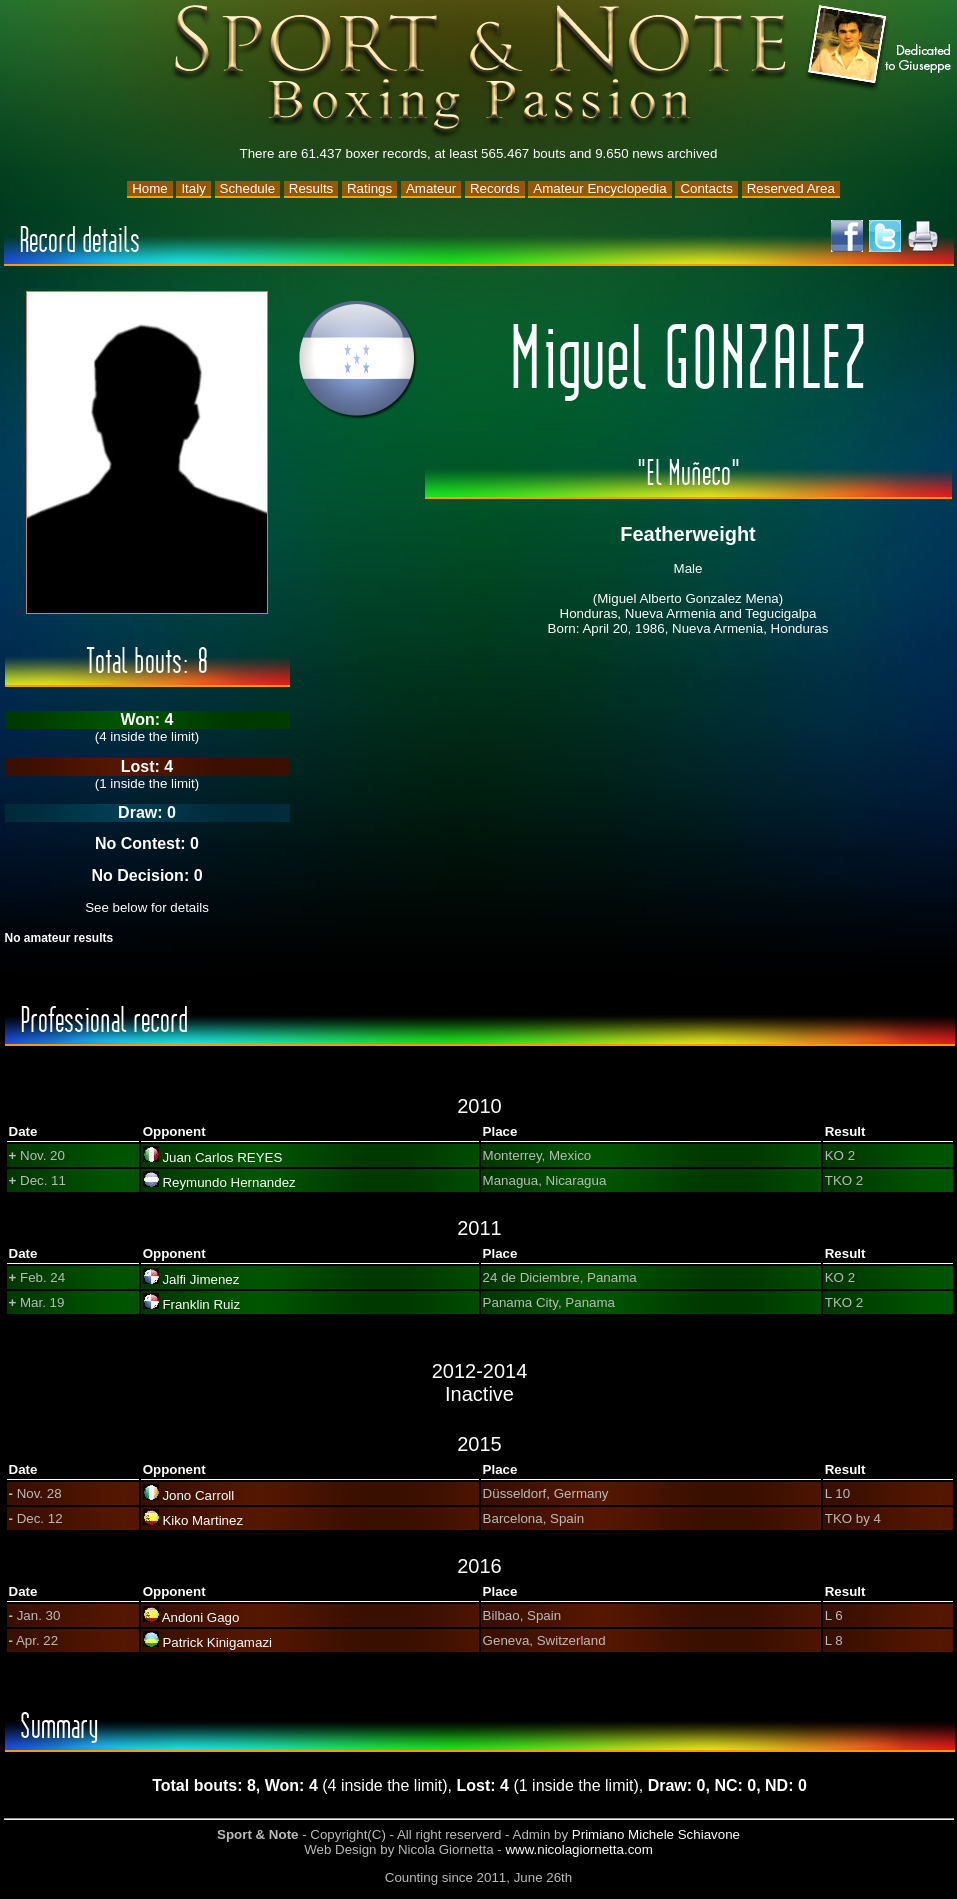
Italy (193, 188)
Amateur (431, 188)
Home (150, 188)
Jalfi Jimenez (200, 1279)
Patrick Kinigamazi (217, 1642)
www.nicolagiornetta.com (578, 1849)
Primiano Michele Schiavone (656, 1834)
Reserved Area (791, 188)
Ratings (369, 188)
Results (311, 188)
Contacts (706, 188)
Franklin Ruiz (201, 1304)
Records (495, 188)
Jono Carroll (198, 1495)
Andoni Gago (201, 1617)
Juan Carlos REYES (222, 1157)
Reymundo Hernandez (228, 1182)
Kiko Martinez (202, 1520)
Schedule (248, 188)
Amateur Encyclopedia (599, 188)
